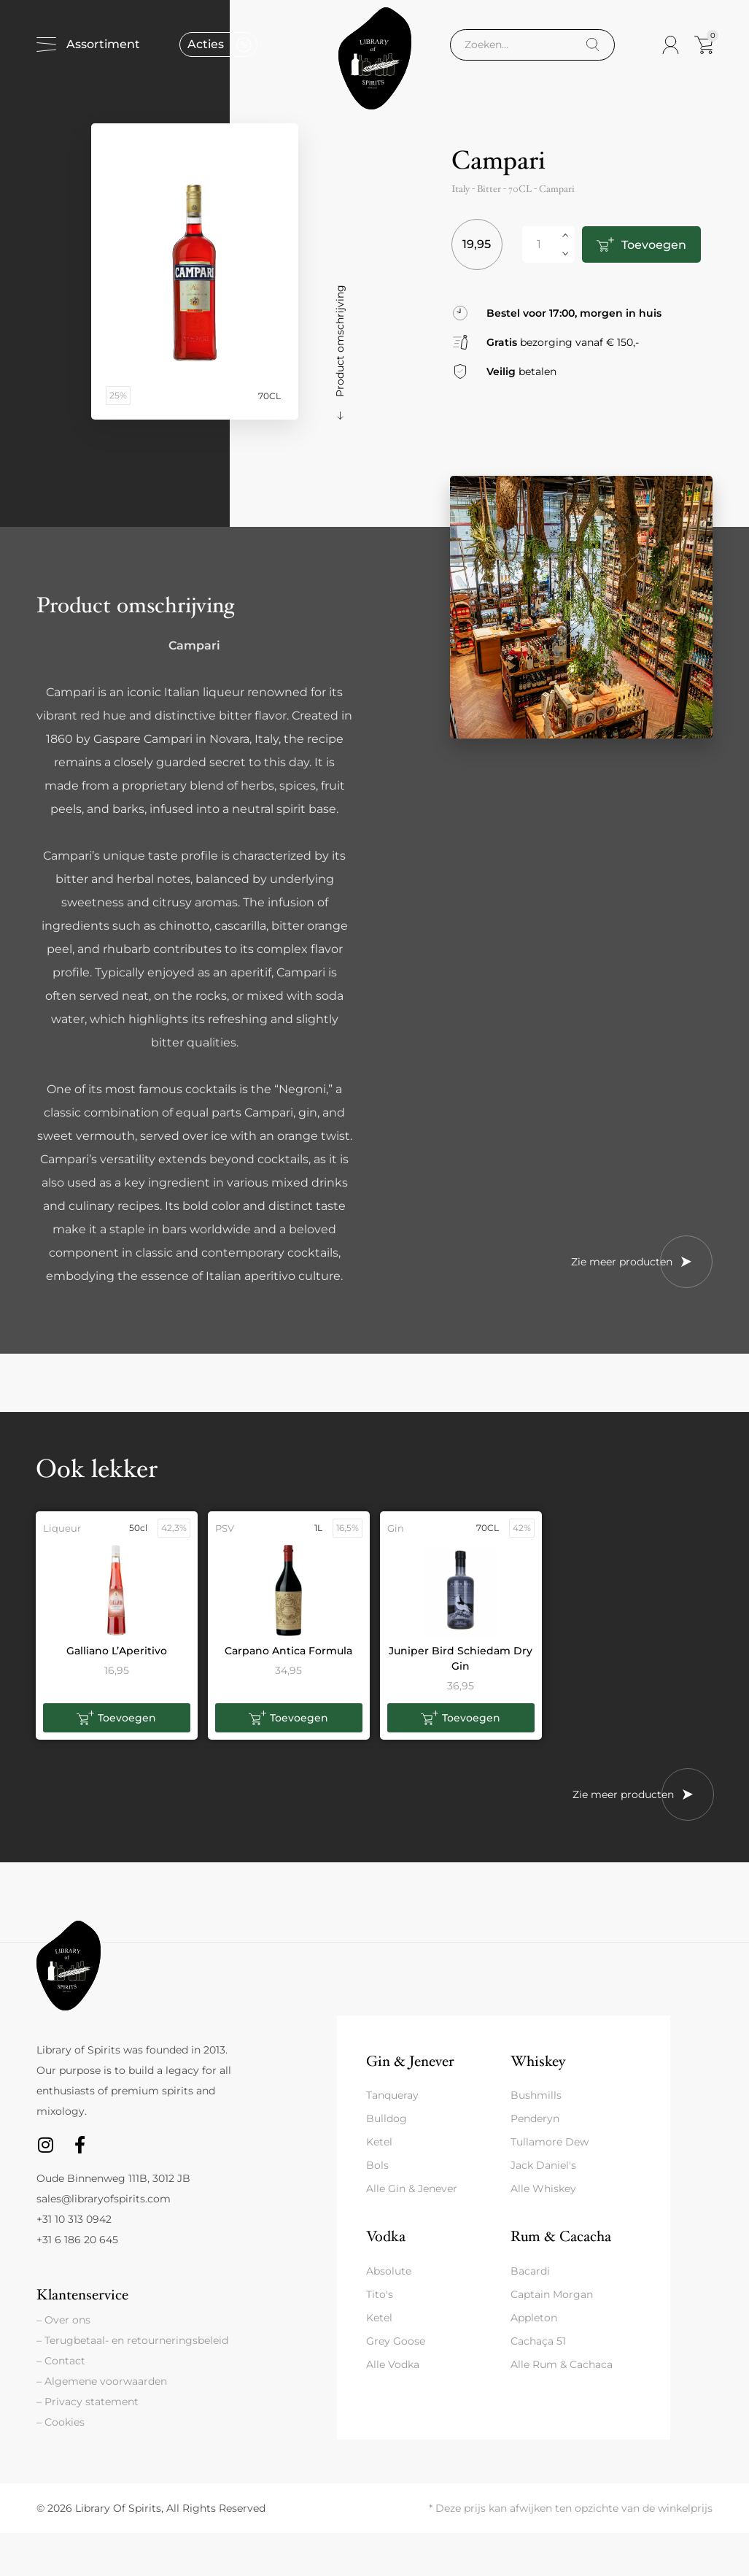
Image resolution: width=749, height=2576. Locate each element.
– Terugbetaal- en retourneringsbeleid (132, 2340)
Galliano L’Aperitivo (116, 1650)
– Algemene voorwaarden (101, 2381)
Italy (460, 189)
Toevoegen (653, 245)
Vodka (385, 2236)
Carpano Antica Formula (288, 1650)
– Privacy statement (87, 2401)
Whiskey (538, 2061)
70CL (520, 189)
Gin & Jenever (410, 2061)
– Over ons (63, 2319)
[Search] (592, 45)
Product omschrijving (339, 341)
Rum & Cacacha (561, 2236)
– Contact (60, 2360)
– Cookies (60, 2422)
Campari (557, 189)
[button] (116, 1717)
